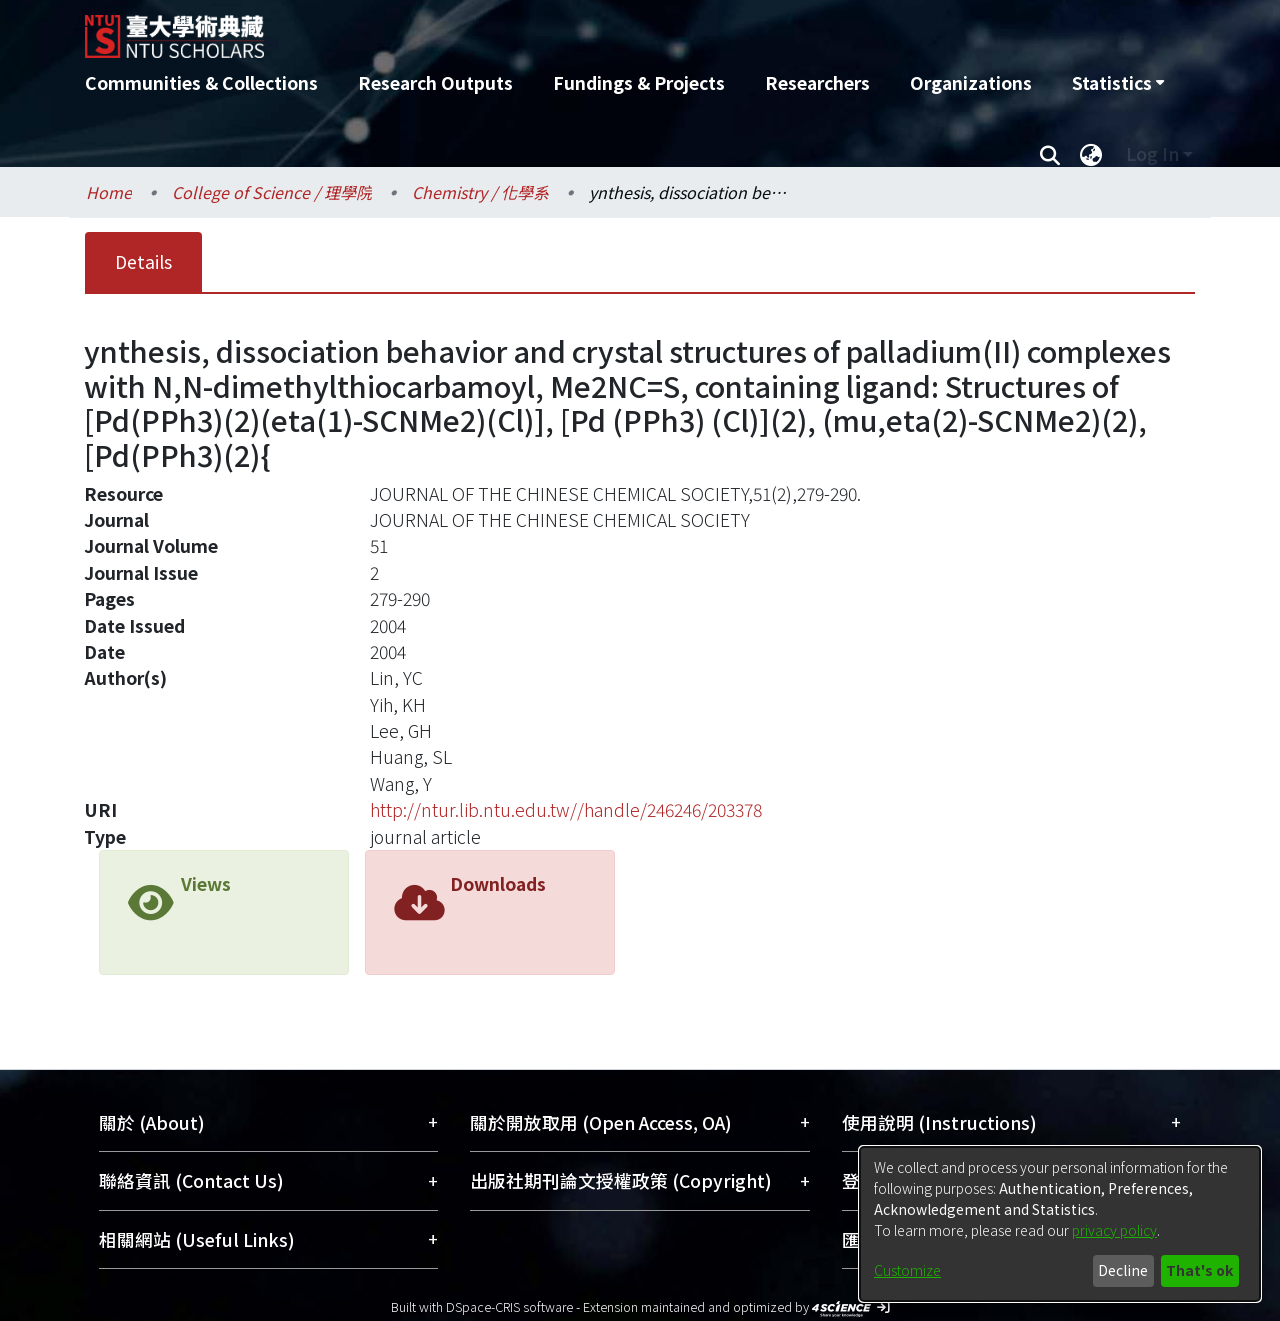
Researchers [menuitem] (817, 82)
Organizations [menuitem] (971, 82)
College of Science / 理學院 (272, 192)
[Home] (532, 29)
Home (109, 192)
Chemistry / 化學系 (480, 192)
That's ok (1199, 1270)
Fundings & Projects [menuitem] (639, 82)
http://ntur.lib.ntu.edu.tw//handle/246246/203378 (566, 809)
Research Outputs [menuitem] (435, 82)
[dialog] (1060, 1224)
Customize (907, 1270)
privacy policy (1114, 1230)
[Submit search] (1049, 154)
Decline (1123, 1270)
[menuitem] (1118, 83)
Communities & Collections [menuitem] (201, 82)
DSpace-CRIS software (509, 1306)
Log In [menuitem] (1152, 153)
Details (143, 261)
